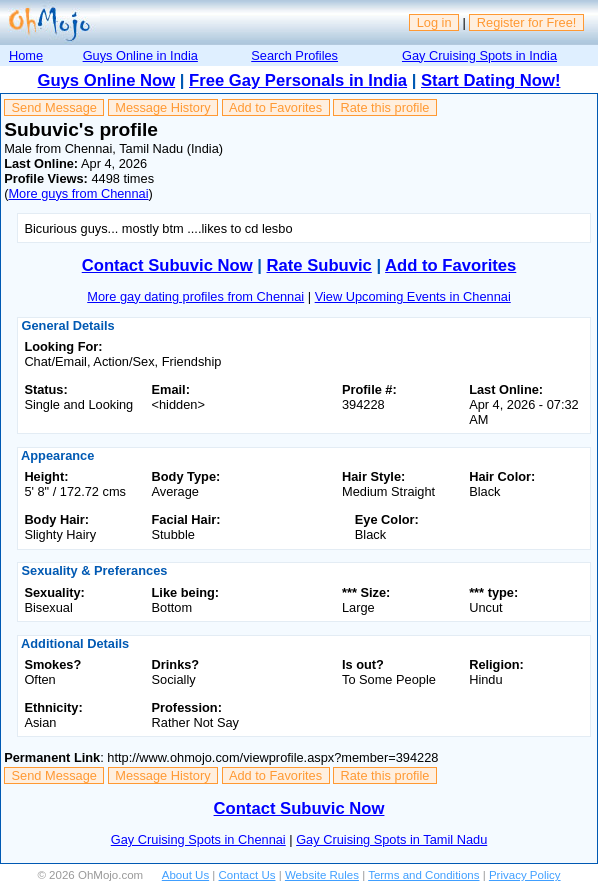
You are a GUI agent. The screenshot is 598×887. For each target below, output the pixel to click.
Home (26, 55)
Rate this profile (384, 107)
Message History (162, 107)
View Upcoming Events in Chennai (413, 296)
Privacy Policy (525, 875)
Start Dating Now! (490, 80)
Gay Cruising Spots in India (479, 55)
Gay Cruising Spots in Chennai (198, 839)
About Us (185, 875)
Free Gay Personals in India (298, 80)
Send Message (54, 107)
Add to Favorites (275, 107)
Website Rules (322, 875)
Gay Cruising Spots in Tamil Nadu (391, 839)
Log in (434, 22)
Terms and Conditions (423, 875)
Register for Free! (527, 22)
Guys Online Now (107, 80)
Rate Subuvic (319, 265)
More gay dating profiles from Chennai (195, 296)
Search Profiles (294, 55)
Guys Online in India (140, 55)
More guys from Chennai (78, 193)
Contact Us (247, 875)
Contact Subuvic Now (167, 265)
